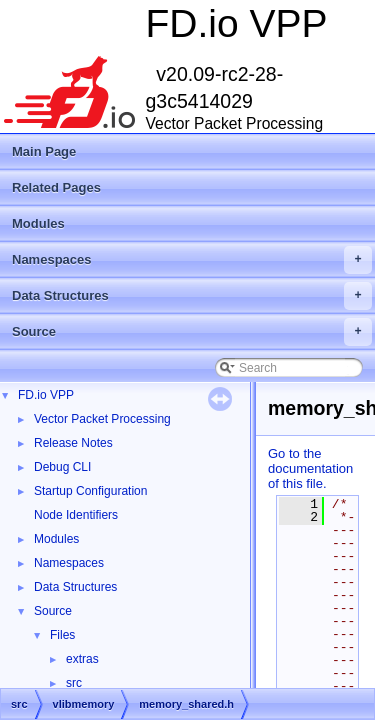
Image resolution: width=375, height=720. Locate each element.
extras (82, 659)
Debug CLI (62, 467)
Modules (38, 223)
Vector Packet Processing (102, 419)
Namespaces (192, 260)
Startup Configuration (90, 491)
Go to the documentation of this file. (310, 468)
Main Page (44, 151)
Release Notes (73, 443)
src (74, 683)
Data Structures (192, 296)
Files (62, 635)
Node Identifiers (76, 515)
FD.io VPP (46, 395)
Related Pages (56, 187)
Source (192, 332)
